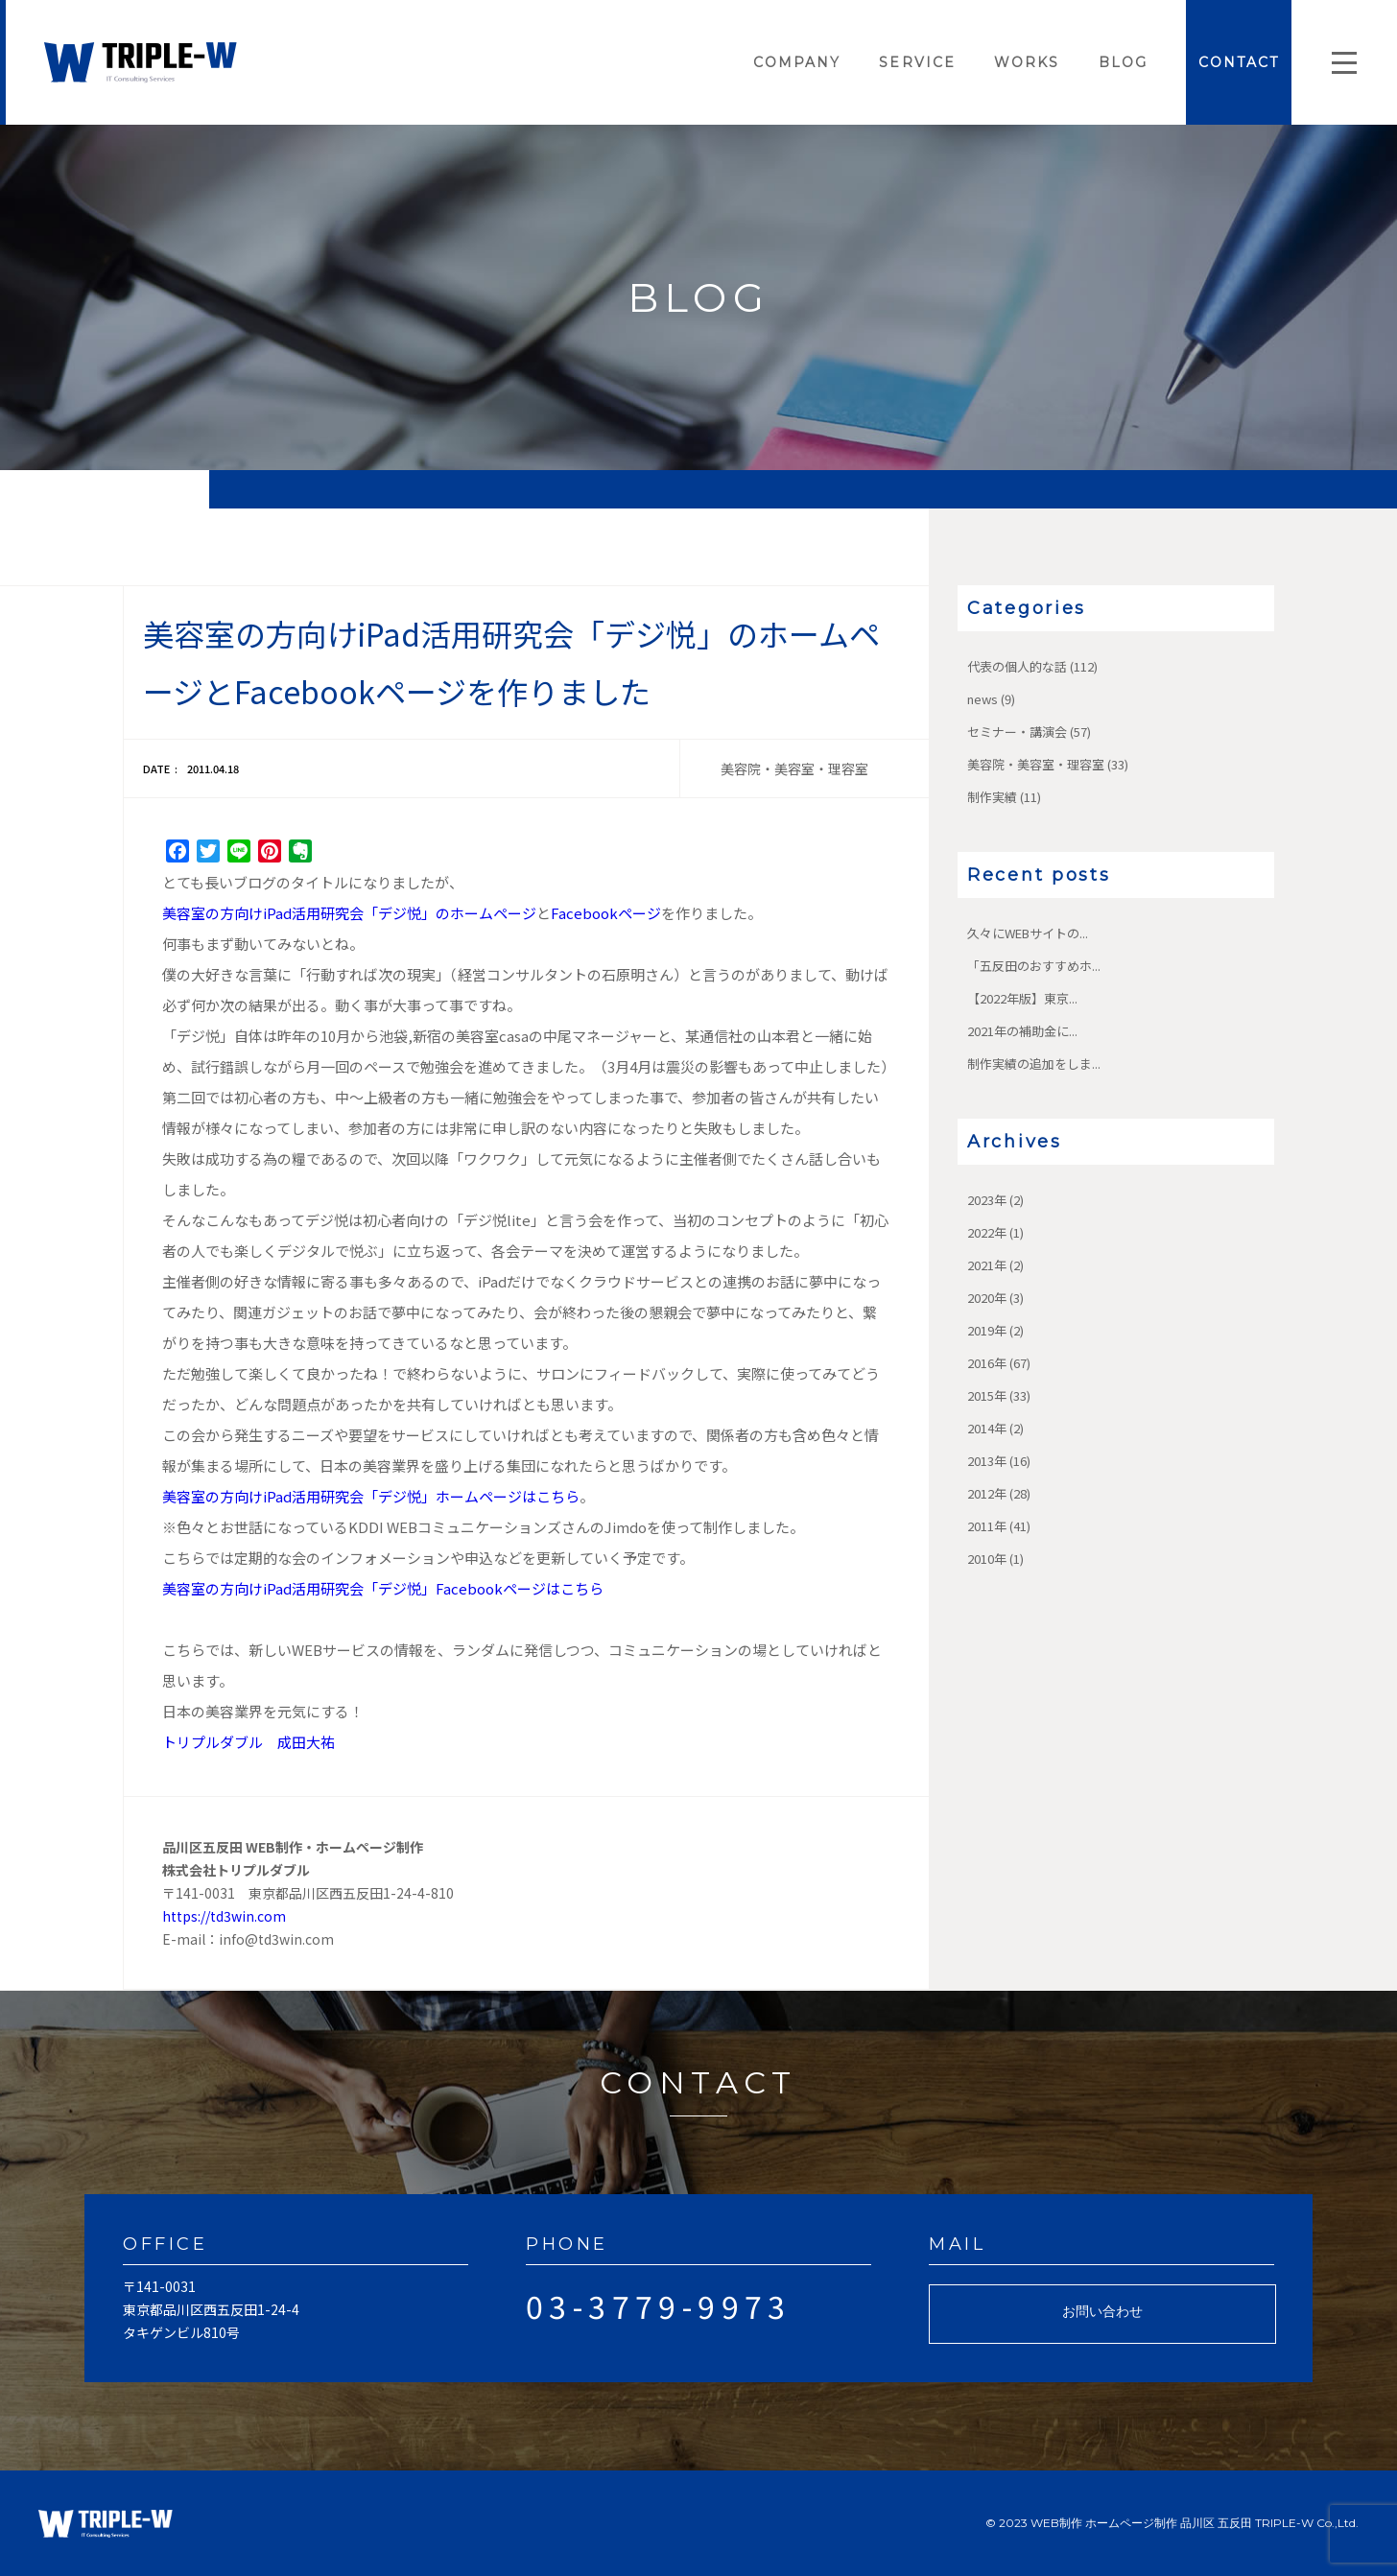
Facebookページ (606, 913)
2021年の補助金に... (1022, 1031)
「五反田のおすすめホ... (1034, 966)
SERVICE (917, 62)
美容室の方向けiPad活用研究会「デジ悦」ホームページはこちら (371, 1496)
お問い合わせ (1102, 2311)
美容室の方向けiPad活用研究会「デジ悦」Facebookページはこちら (383, 1588)
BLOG (1123, 62)
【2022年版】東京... (1022, 998)
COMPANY (797, 62)
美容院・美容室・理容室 (1035, 764)
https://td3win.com (224, 1916)
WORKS (1027, 62)
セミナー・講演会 (1017, 731)
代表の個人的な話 (1017, 666)
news (982, 699)
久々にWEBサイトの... (1027, 933)
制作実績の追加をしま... (1034, 1063)
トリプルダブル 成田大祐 (248, 1742)
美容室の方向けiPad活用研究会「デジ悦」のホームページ (349, 913)
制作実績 (992, 797)
